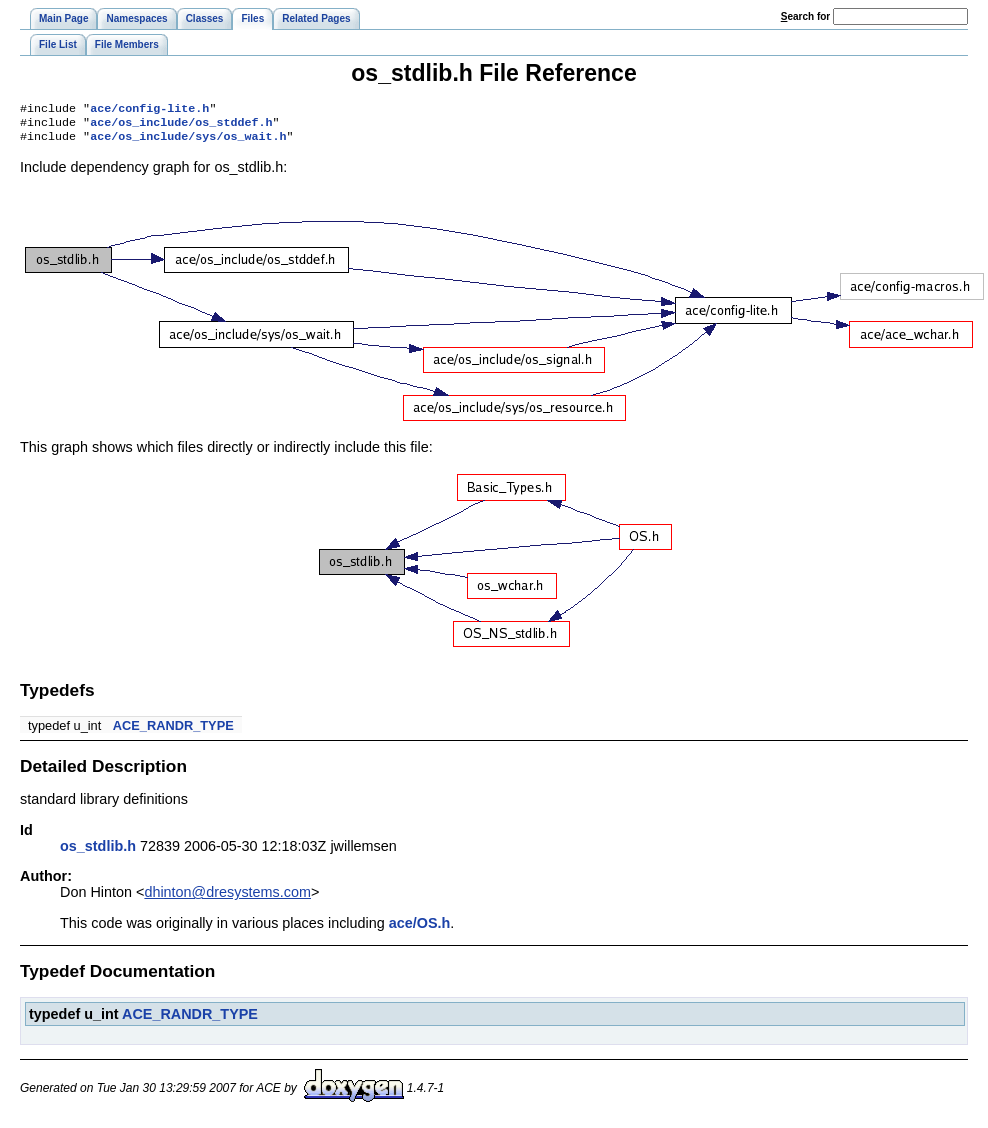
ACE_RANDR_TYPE (173, 731)
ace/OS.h (420, 929)
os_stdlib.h (98, 852)
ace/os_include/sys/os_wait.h (188, 142)
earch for (805, 16)
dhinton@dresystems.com (227, 898)
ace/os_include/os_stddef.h (181, 126)
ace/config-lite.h (149, 110)
